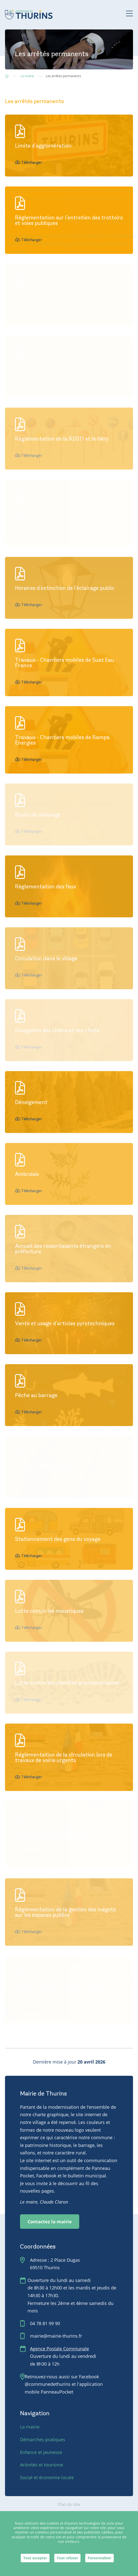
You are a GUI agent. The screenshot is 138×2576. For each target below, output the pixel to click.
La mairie (30, 2427)
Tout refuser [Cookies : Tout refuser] (67, 2558)
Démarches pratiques (42, 2439)
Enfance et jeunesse (41, 2452)
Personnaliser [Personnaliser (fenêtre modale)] (99, 2558)
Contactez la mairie (50, 2222)
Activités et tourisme (41, 2465)
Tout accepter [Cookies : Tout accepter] (35, 2558)
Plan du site (69, 2504)
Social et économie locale (47, 2477)
